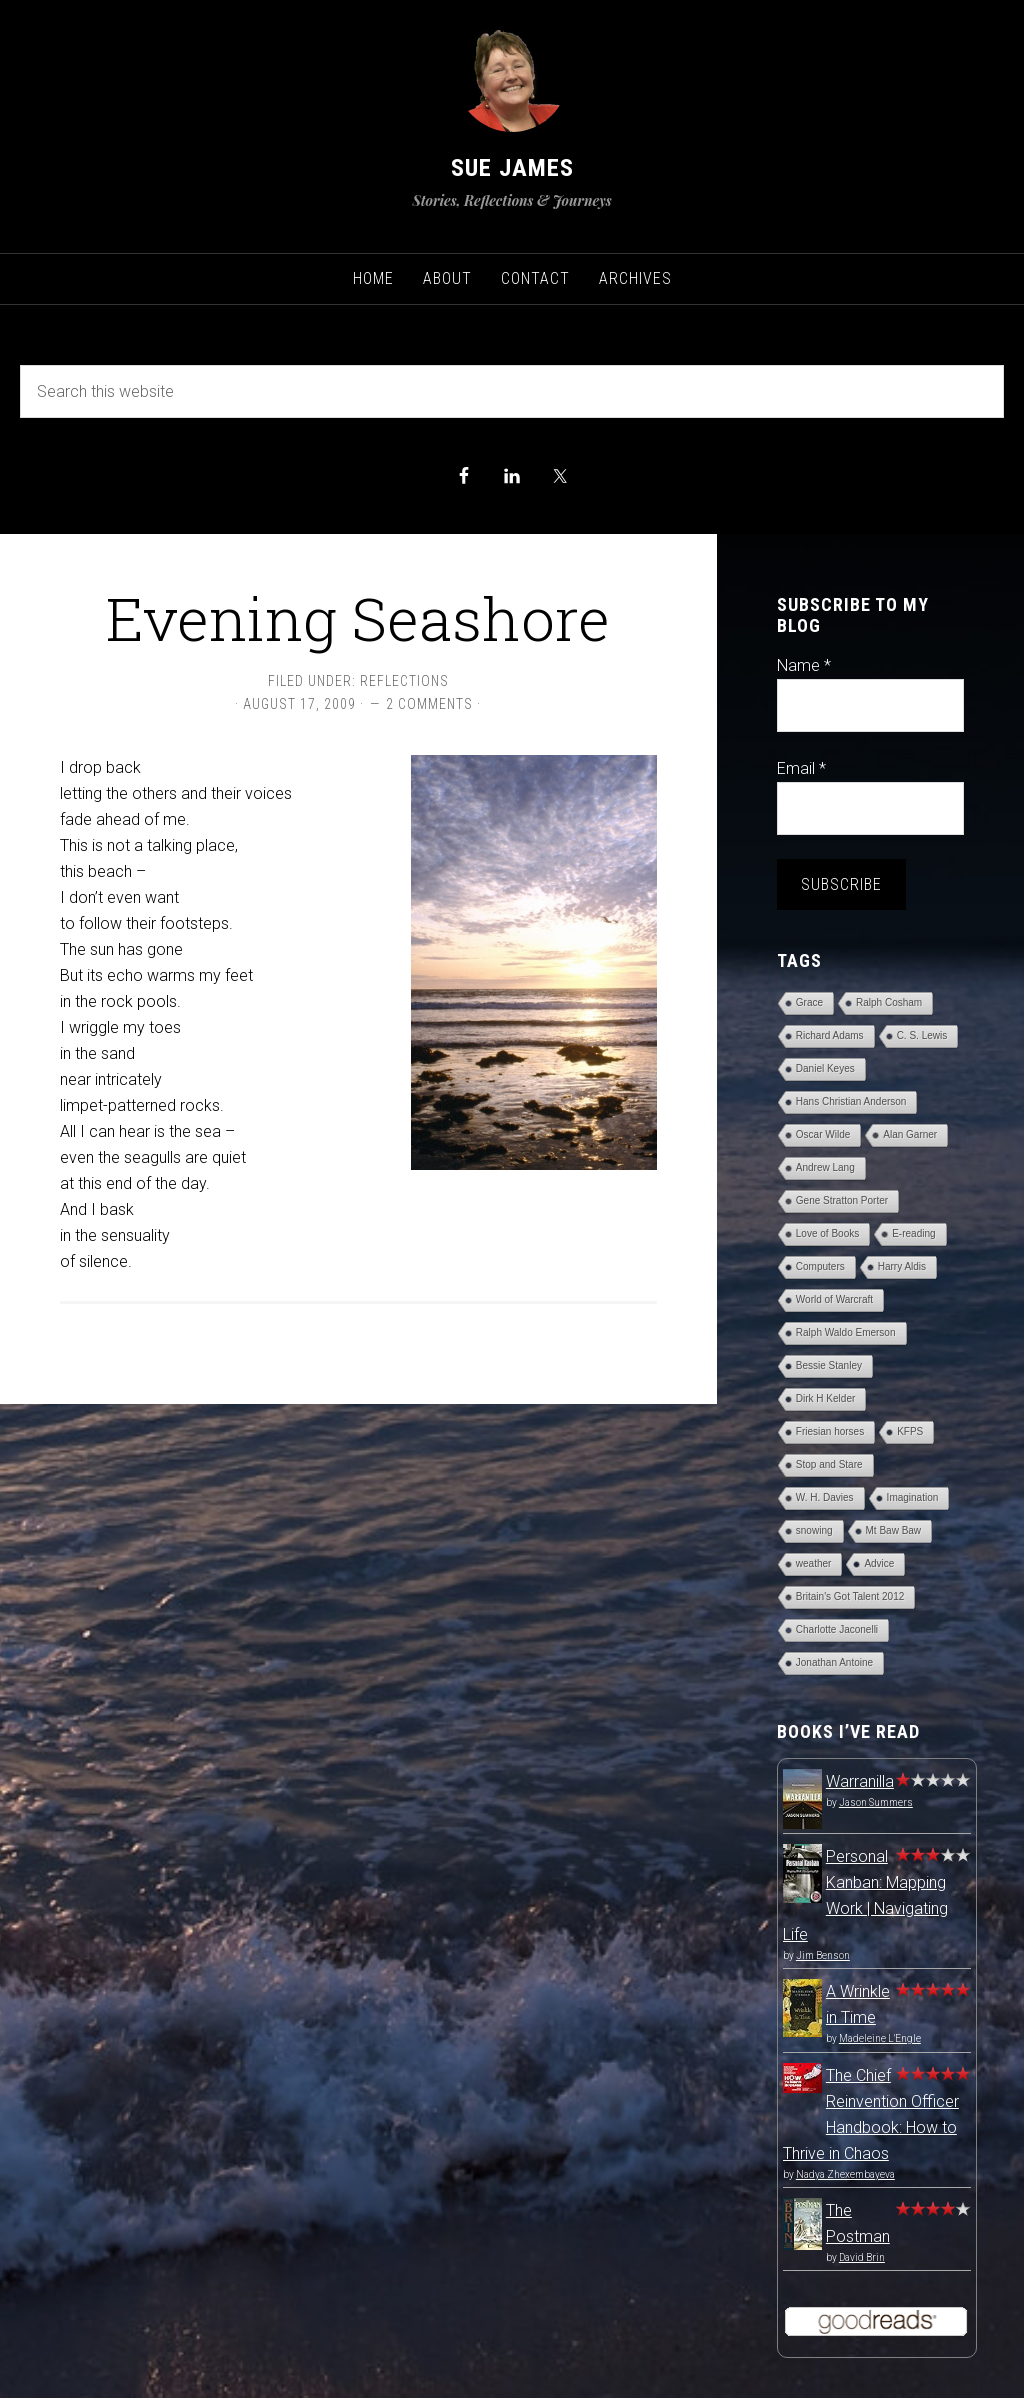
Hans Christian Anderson (851, 1101)
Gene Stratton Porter (842, 1200)
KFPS (910, 1431)
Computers (820, 1266)
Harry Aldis (902, 1266)
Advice (879, 1563)
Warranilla (860, 1781)
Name (804, 665)
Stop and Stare (829, 1464)
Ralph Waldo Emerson (846, 1332)
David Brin (862, 2257)
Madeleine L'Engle (880, 2038)
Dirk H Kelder (825, 1398)
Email (801, 768)
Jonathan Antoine (834, 1662)
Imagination (913, 1497)
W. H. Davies (825, 1497)
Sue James (512, 168)
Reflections (404, 681)
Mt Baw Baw (894, 1530)
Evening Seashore (358, 617)
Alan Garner (910, 1134)
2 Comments (429, 704)
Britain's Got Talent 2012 (850, 1596)
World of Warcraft (834, 1299)
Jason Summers (876, 1802)
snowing (814, 1530)
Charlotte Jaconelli (837, 1629)
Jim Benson (823, 1955)
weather (814, 1563)
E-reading (913, 1233)
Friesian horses (830, 1431)
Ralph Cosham (889, 1002)
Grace (809, 1002)
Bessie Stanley (829, 1365)
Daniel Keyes (825, 1068)
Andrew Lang (825, 1167)
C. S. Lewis (922, 1035)
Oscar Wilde (823, 1134)
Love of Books (827, 1233)
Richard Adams (830, 1035)
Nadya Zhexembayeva (845, 2174)
